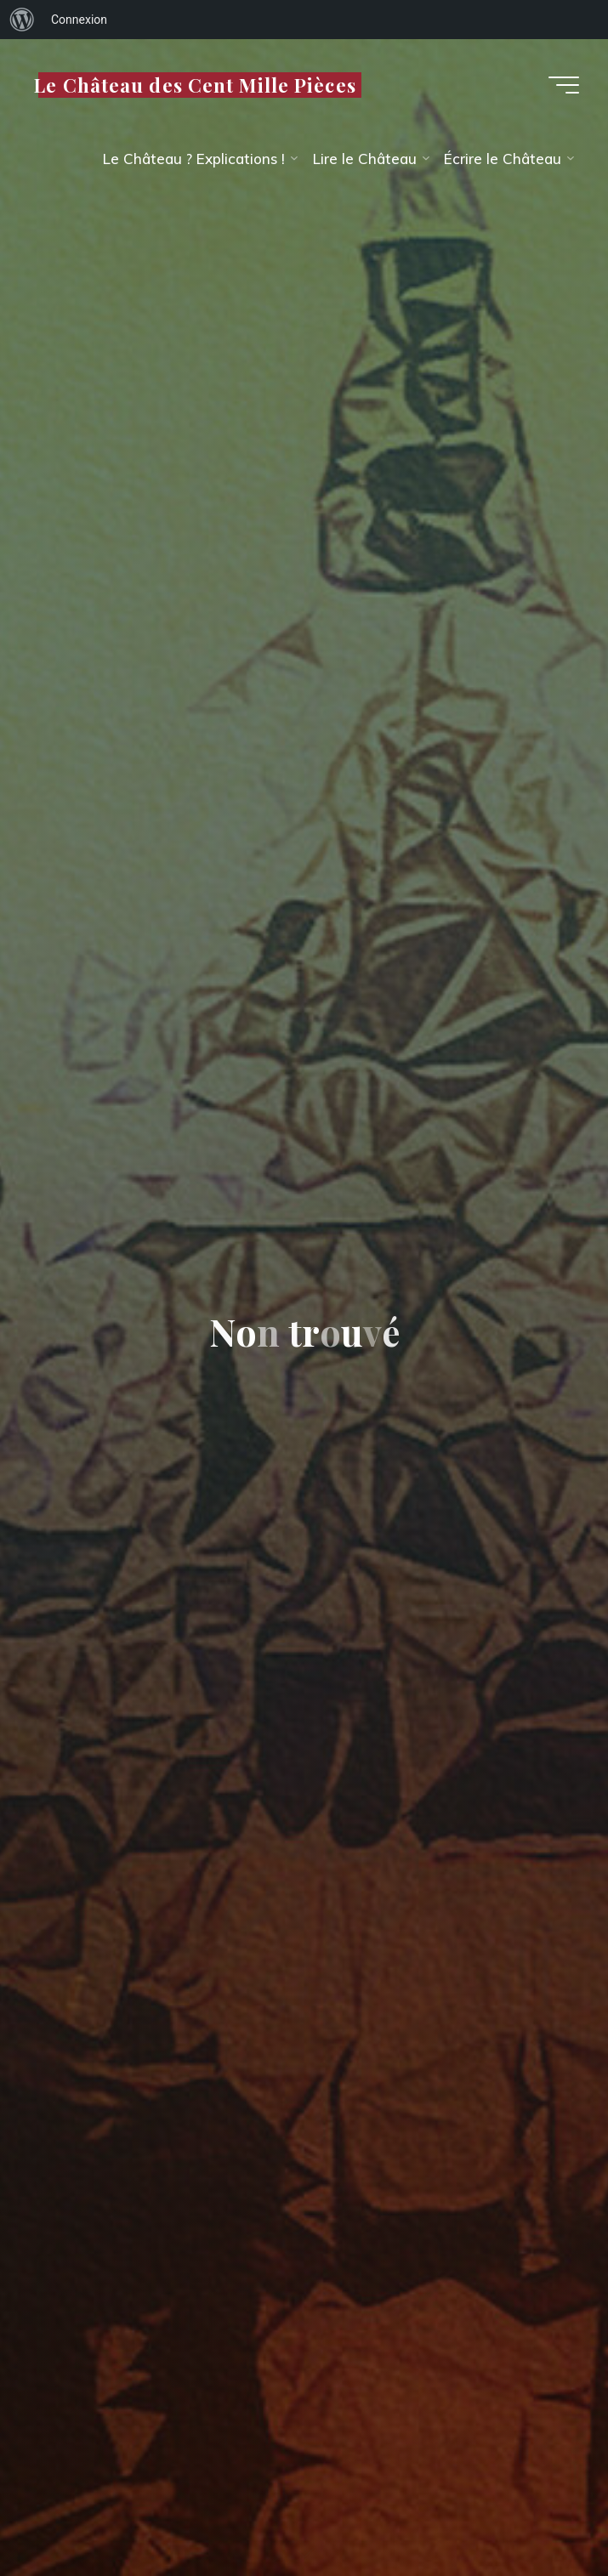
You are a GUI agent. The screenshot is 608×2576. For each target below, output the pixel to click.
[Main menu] (563, 85)
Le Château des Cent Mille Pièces (195, 84)
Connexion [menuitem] (79, 19)
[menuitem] (22, 19)
